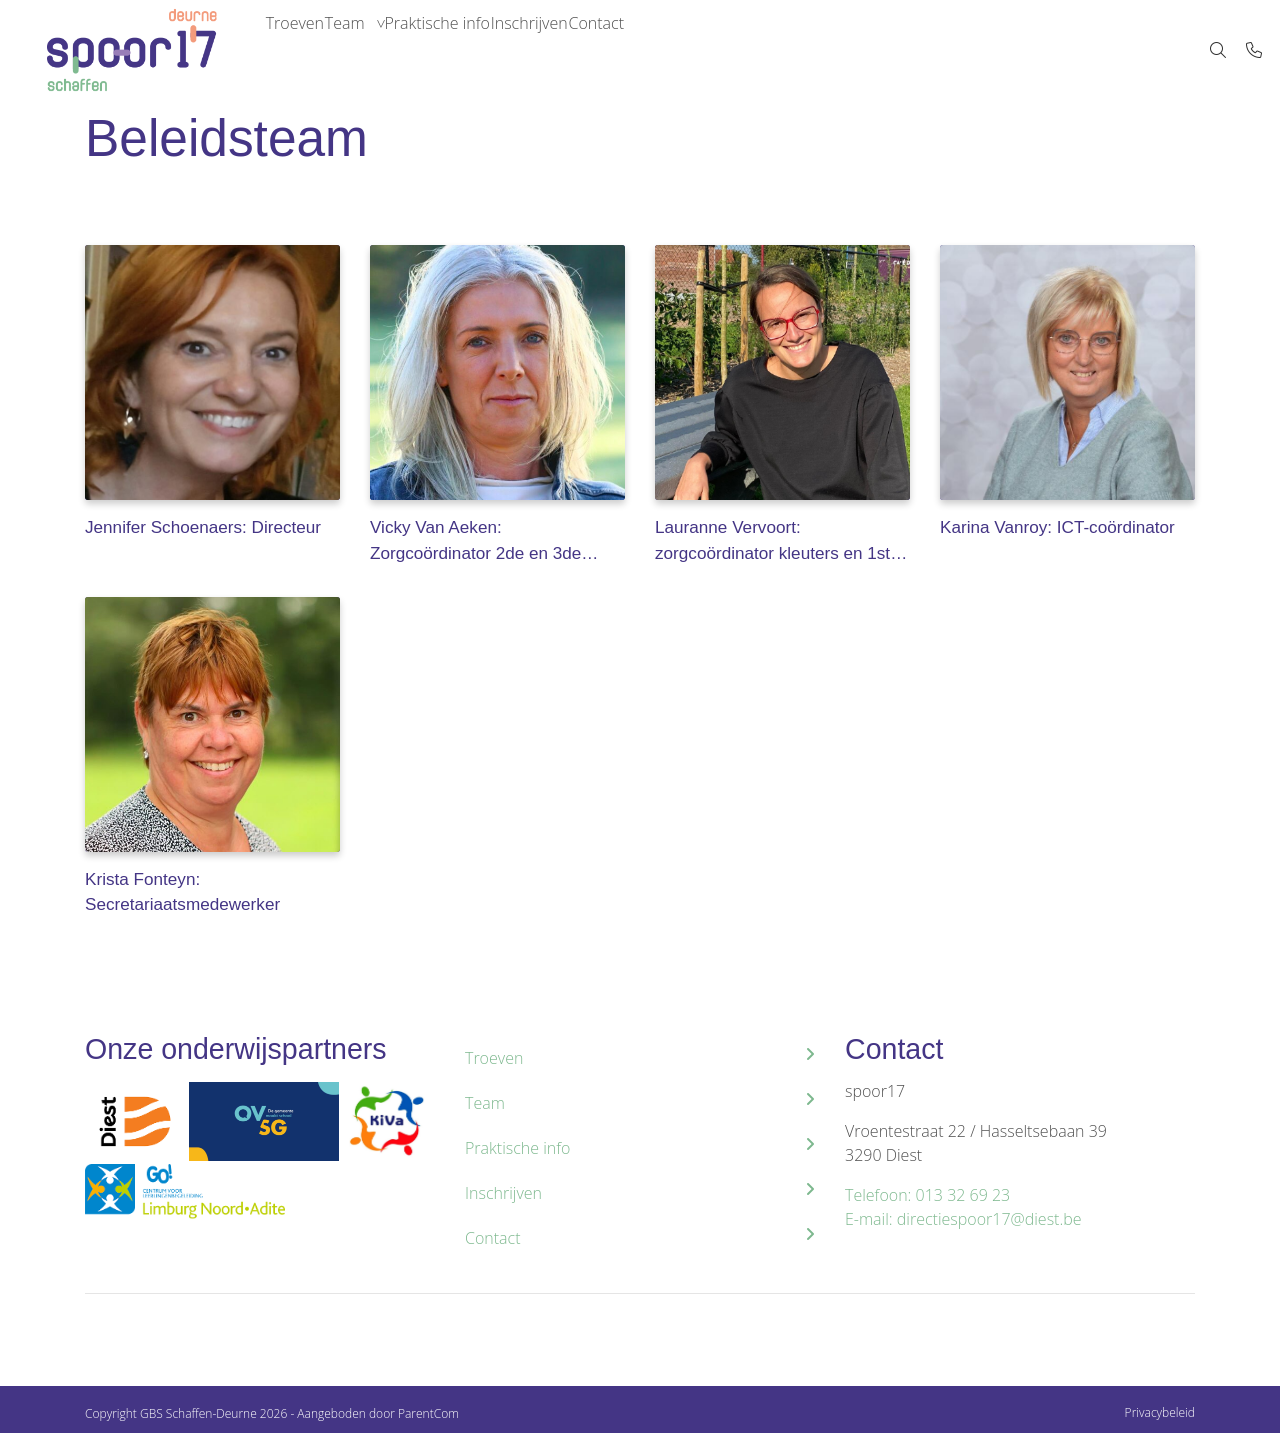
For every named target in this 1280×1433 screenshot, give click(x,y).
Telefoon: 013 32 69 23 (927, 1195)
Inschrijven (596, 50)
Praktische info (485, 50)
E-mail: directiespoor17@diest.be (963, 1219)
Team (374, 50)
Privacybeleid (1160, 1412)
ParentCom (428, 1413)
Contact (683, 50)
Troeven (304, 50)
